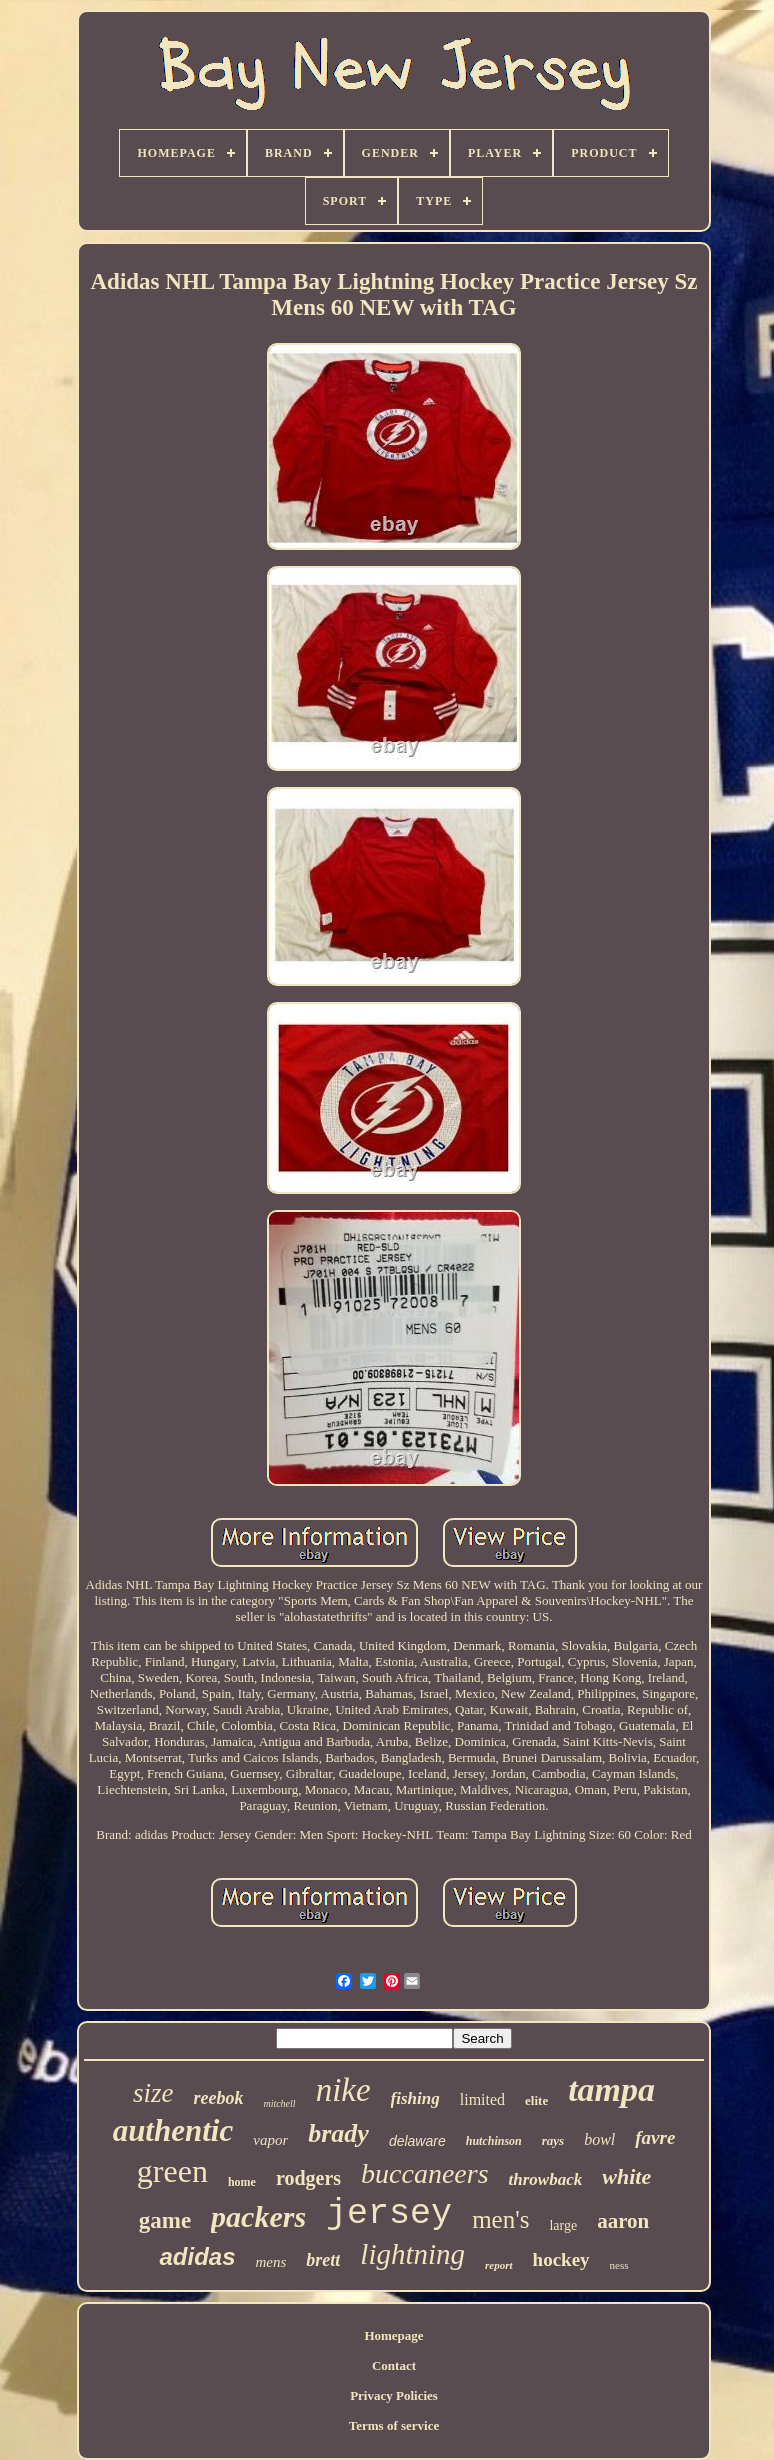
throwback (546, 2179)
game (165, 2220)
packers (258, 2216)
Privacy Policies (394, 2395)
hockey (561, 2259)
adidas (197, 2256)
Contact (394, 2365)
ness (619, 2265)
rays (553, 2140)
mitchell (279, 2103)
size (153, 2093)
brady (338, 2133)
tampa (611, 2089)
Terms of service (394, 2425)
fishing (415, 2098)
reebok (218, 2098)
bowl (599, 2139)
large (563, 2225)
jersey (389, 2214)
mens (271, 2262)
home (242, 2182)
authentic (173, 2130)
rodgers (308, 2178)
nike (343, 2090)
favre (655, 2137)
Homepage (393, 2335)
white (626, 2176)
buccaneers (425, 2173)
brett (323, 2260)
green (172, 2171)
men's (500, 2219)
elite (536, 2100)
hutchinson (494, 2141)
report (499, 2265)
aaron (623, 2221)
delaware (417, 2141)
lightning (412, 2254)
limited (482, 2099)
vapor (270, 2140)
